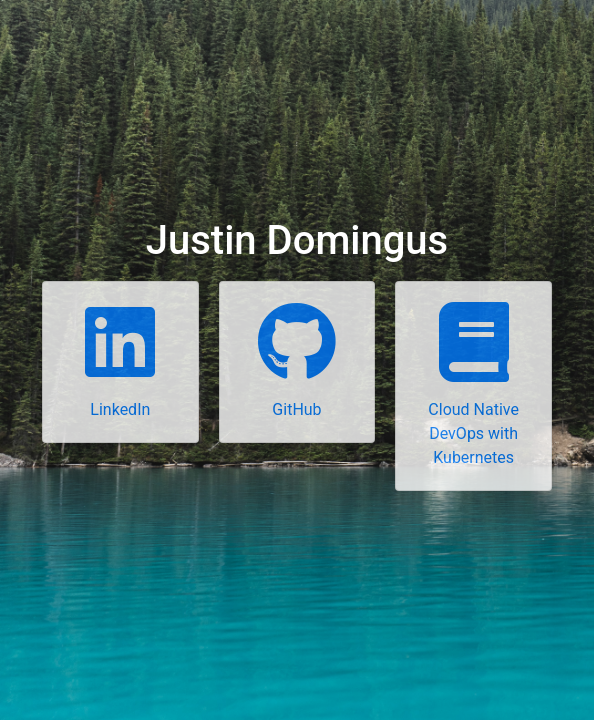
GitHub (296, 409)
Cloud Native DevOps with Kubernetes (473, 433)
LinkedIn (120, 409)
